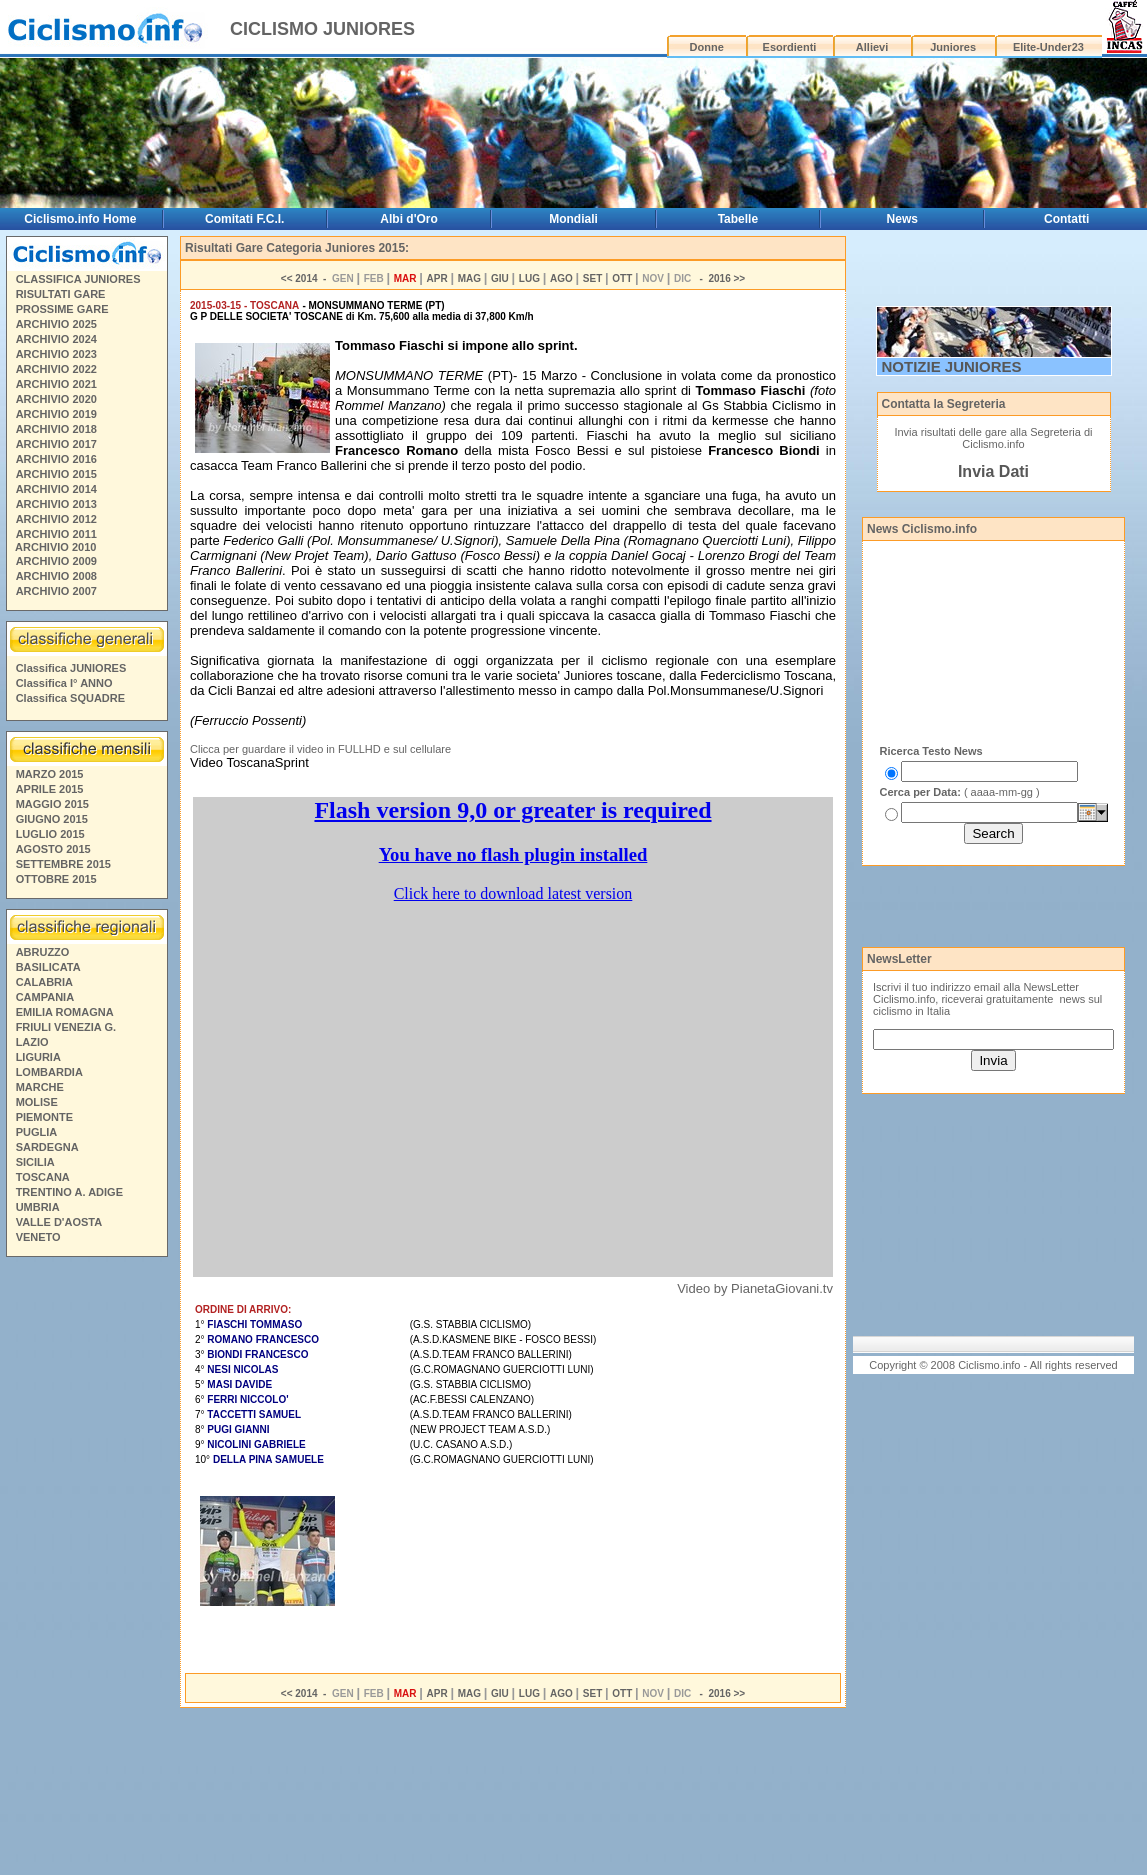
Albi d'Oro (409, 219)
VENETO (38, 1237)
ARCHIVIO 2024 (56, 339)
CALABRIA (44, 982)
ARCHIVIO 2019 (56, 414)
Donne (707, 47)
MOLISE (37, 1102)
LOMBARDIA (49, 1072)
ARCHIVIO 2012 (56, 519)
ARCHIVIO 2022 (56, 369)
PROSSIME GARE (62, 309)
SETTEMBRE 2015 (63, 864)
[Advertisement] (86, 1569)
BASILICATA (48, 967)
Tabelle (738, 219)
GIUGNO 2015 (52, 819)
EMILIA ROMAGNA (65, 1012)
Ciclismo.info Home (80, 219)
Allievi (872, 47)
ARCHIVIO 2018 (56, 429)
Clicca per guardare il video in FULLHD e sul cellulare (320, 749)
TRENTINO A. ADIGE (69, 1192)
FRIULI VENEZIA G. (66, 1027)
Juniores (953, 47)
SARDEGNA (47, 1147)
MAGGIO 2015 (52, 804)
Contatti (1066, 219)
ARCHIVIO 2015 (56, 474)
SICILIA (35, 1162)
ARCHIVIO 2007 (56, 591)
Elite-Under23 (1048, 47)
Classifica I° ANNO (64, 683)
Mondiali (573, 219)
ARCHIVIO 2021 (56, 384)
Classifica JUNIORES (71, 668)
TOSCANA (43, 1177)
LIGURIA (38, 1057)
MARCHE (40, 1087)
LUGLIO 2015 (50, 834)
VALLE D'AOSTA (59, 1222)
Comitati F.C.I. (244, 219)
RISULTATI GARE (61, 294)
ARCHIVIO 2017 (56, 444)
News (902, 219)
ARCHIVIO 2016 (56, 459)
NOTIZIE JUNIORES (952, 366)
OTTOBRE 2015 (56, 879)
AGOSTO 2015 (53, 849)
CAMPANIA (45, 997)
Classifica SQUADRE (70, 698)
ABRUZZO (43, 952)
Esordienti (790, 47)
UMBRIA (38, 1207)
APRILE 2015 (50, 789)
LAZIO (32, 1042)
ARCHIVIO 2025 (56, 324)
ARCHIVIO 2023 (56, 354)
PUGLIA (37, 1132)
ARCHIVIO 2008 (56, 576)
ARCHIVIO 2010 (55, 547)
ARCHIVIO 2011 (56, 534)
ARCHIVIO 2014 (56, 489)
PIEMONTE (44, 1117)
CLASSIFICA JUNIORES (78, 279)
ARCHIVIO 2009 (56, 561)
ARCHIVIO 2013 (56, 504)
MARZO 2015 (50, 774)
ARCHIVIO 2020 (56, 399)
